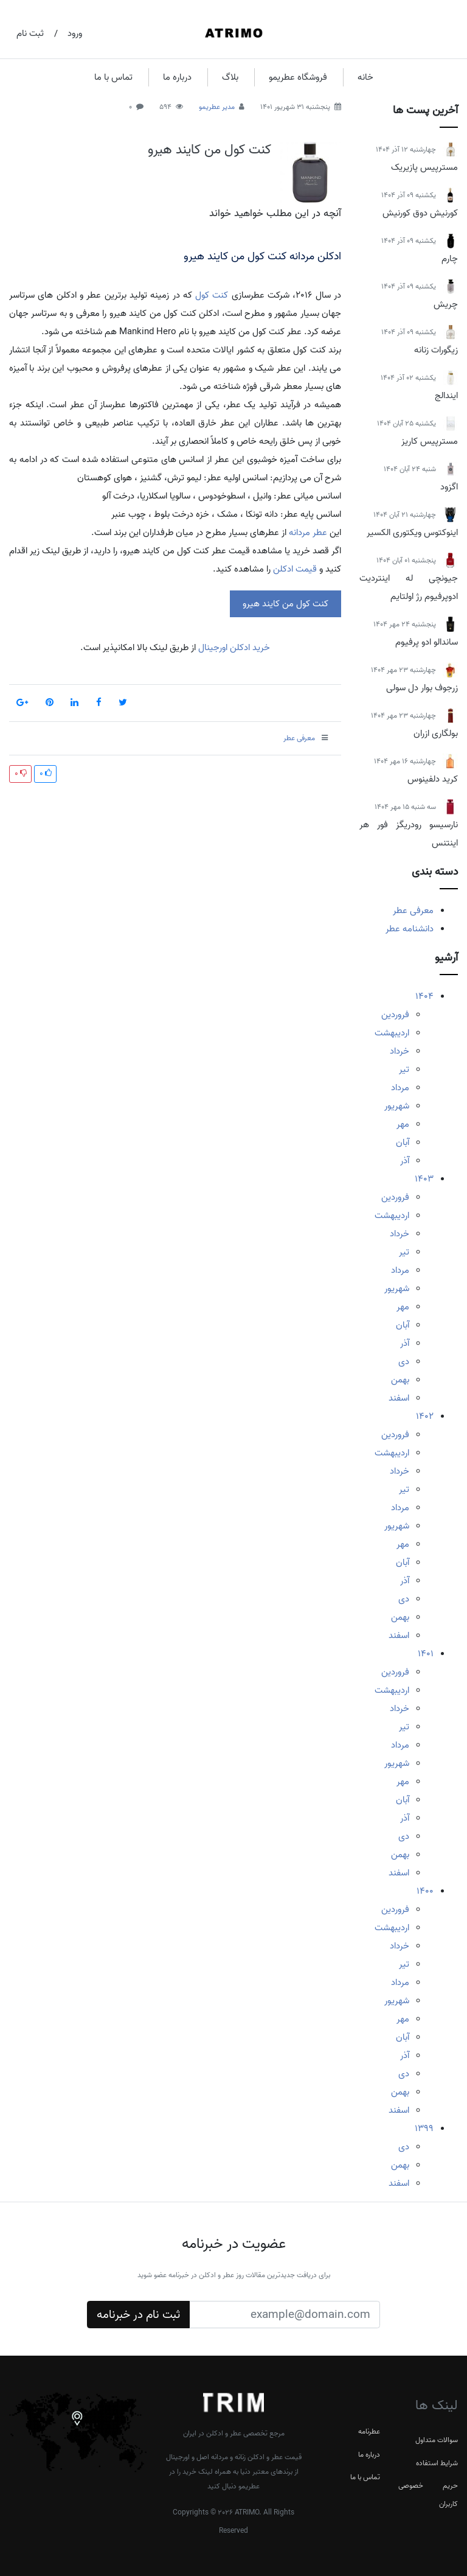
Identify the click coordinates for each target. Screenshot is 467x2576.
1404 (424, 996)
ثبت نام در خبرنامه (138, 2315)
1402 (425, 1416)
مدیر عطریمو (217, 107)
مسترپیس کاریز (429, 441)
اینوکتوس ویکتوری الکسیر (412, 532)
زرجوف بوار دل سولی (422, 688)
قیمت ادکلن (295, 569)
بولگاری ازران (435, 733)
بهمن (400, 1380)
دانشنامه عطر (410, 929)
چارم (449, 258)
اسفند (399, 1398)
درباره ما (177, 77)
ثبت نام (30, 33)
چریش (446, 304)
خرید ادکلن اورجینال (233, 647)
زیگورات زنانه (436, 350)
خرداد (399, 1051)
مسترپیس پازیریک (424, 167)
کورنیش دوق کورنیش (420, 213)
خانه (365, 77)
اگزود (449, 487)
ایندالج (446, 395)
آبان (402, 1142)
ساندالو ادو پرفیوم (426, 642)
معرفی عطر (413, 910)
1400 (425, 1891)
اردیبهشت (392, 1033)
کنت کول (211, 295)
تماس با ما (113, 77)
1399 (424, 2128)
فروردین (395, 1014)
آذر (404, 1160)
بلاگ (230, 77)
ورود (74, 33)
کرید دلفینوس (432, 779)
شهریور (396, 1106)
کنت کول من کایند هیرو (209, 150)
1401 (426, 1654)
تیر (404, 1069)
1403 (424, 1179)
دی (403, 1361)
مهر (402, 1124)
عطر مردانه (308, 532)
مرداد (400, 1087)
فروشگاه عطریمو (298, 77)
